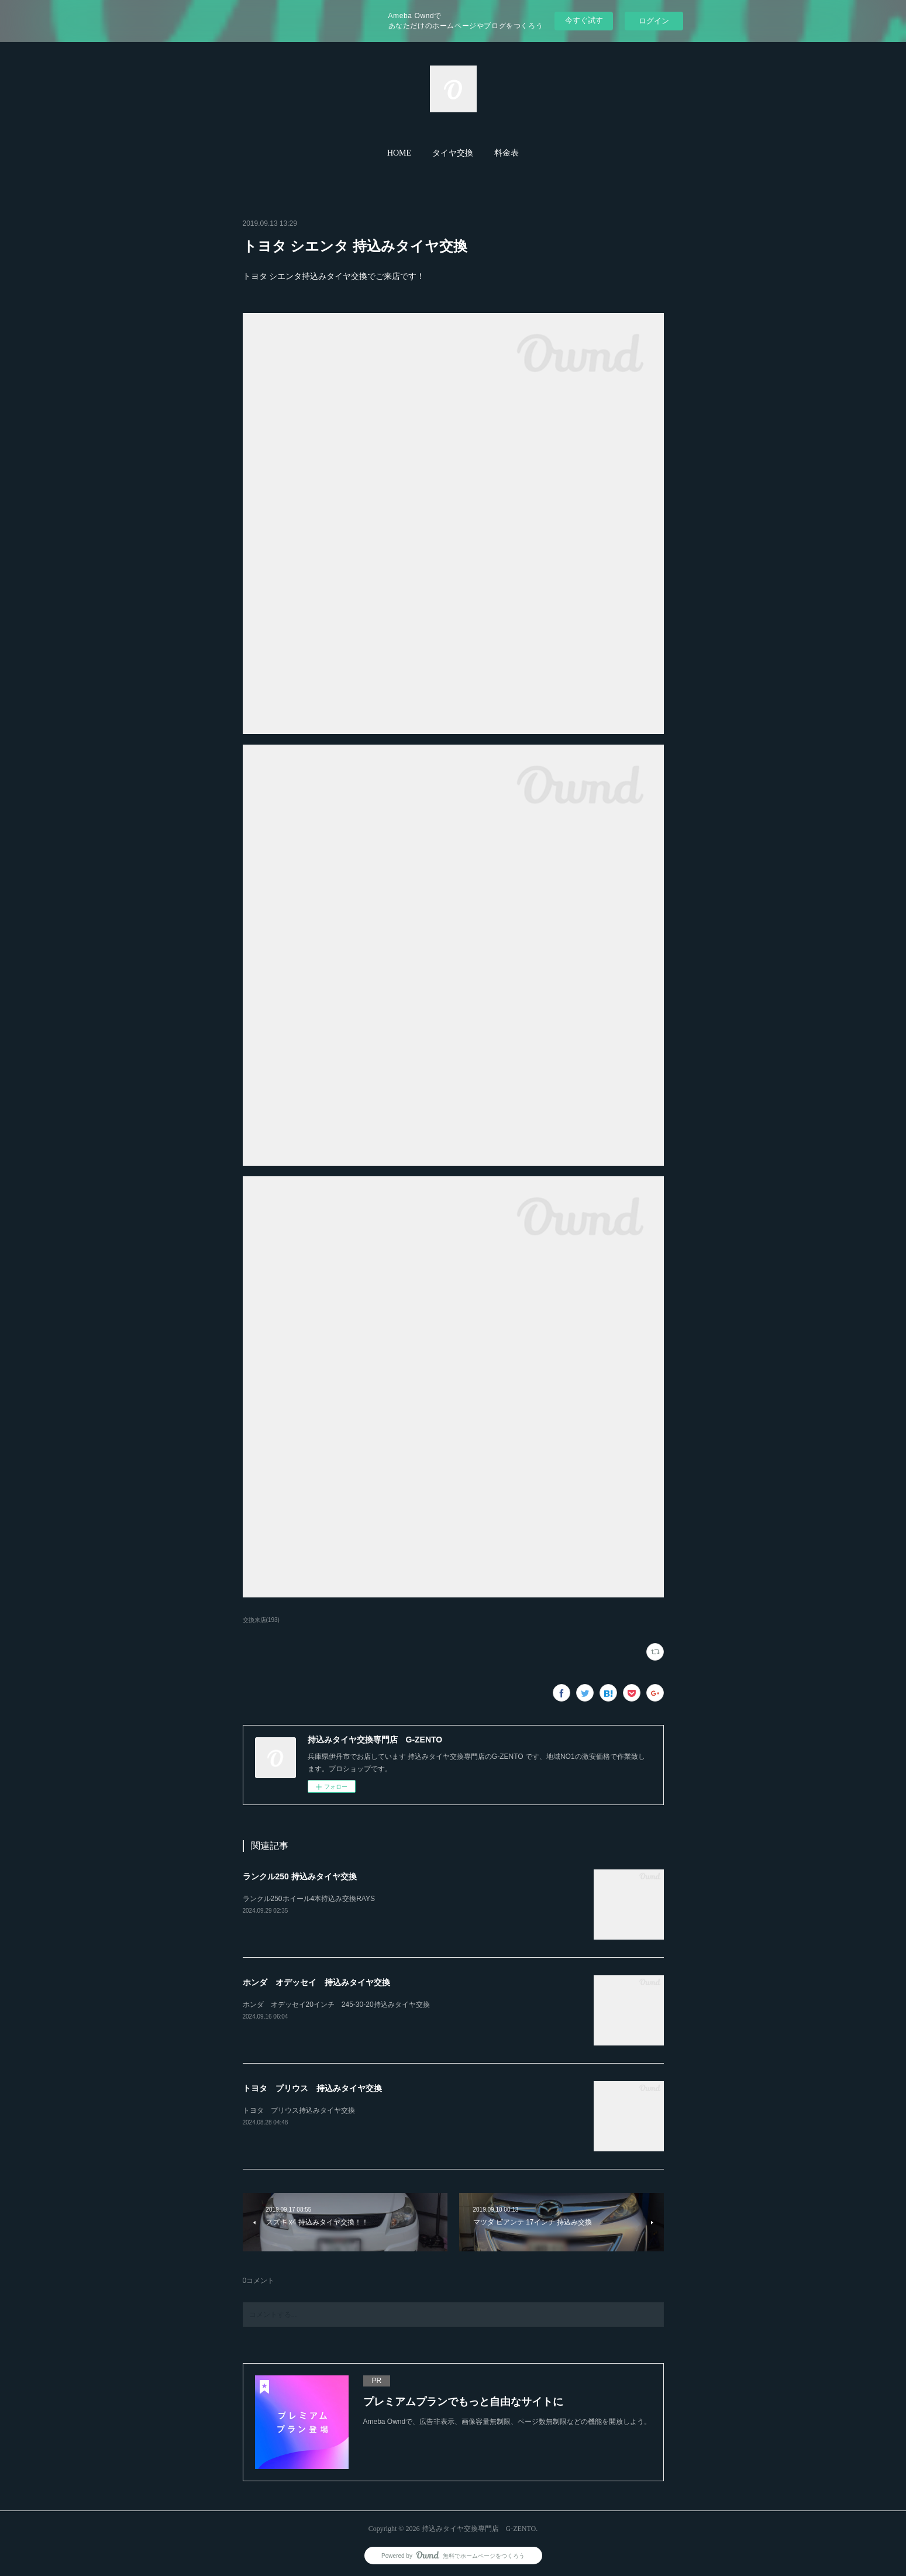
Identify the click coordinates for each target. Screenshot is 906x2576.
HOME (399, 153)
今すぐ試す (584, 20)
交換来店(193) (261, 1620)
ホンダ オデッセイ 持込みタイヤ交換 (316, 1982)
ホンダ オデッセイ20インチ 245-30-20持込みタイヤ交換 (336, 2004)
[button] (399, 153)
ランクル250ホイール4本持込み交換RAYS (309, 1899)
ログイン (654, 20)
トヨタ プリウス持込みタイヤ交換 (299, 2110)
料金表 (506, 153)
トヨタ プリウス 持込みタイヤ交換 (312, 2088)
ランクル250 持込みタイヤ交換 (300, 1876)
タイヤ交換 (452, 153)
